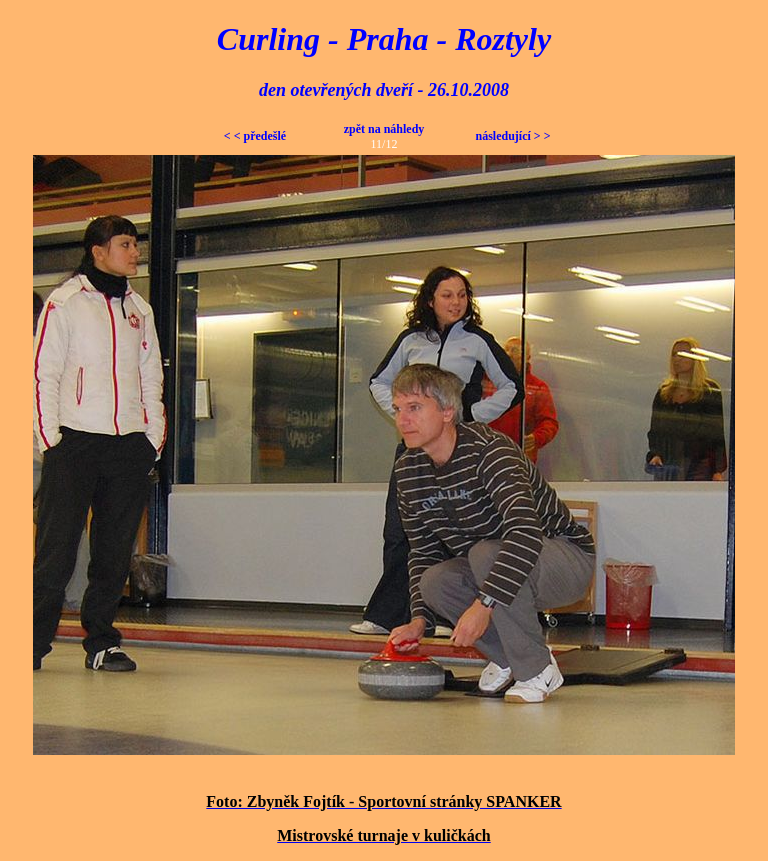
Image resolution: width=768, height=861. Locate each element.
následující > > (512, 136)
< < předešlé (255, 136)
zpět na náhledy (384, 129)
